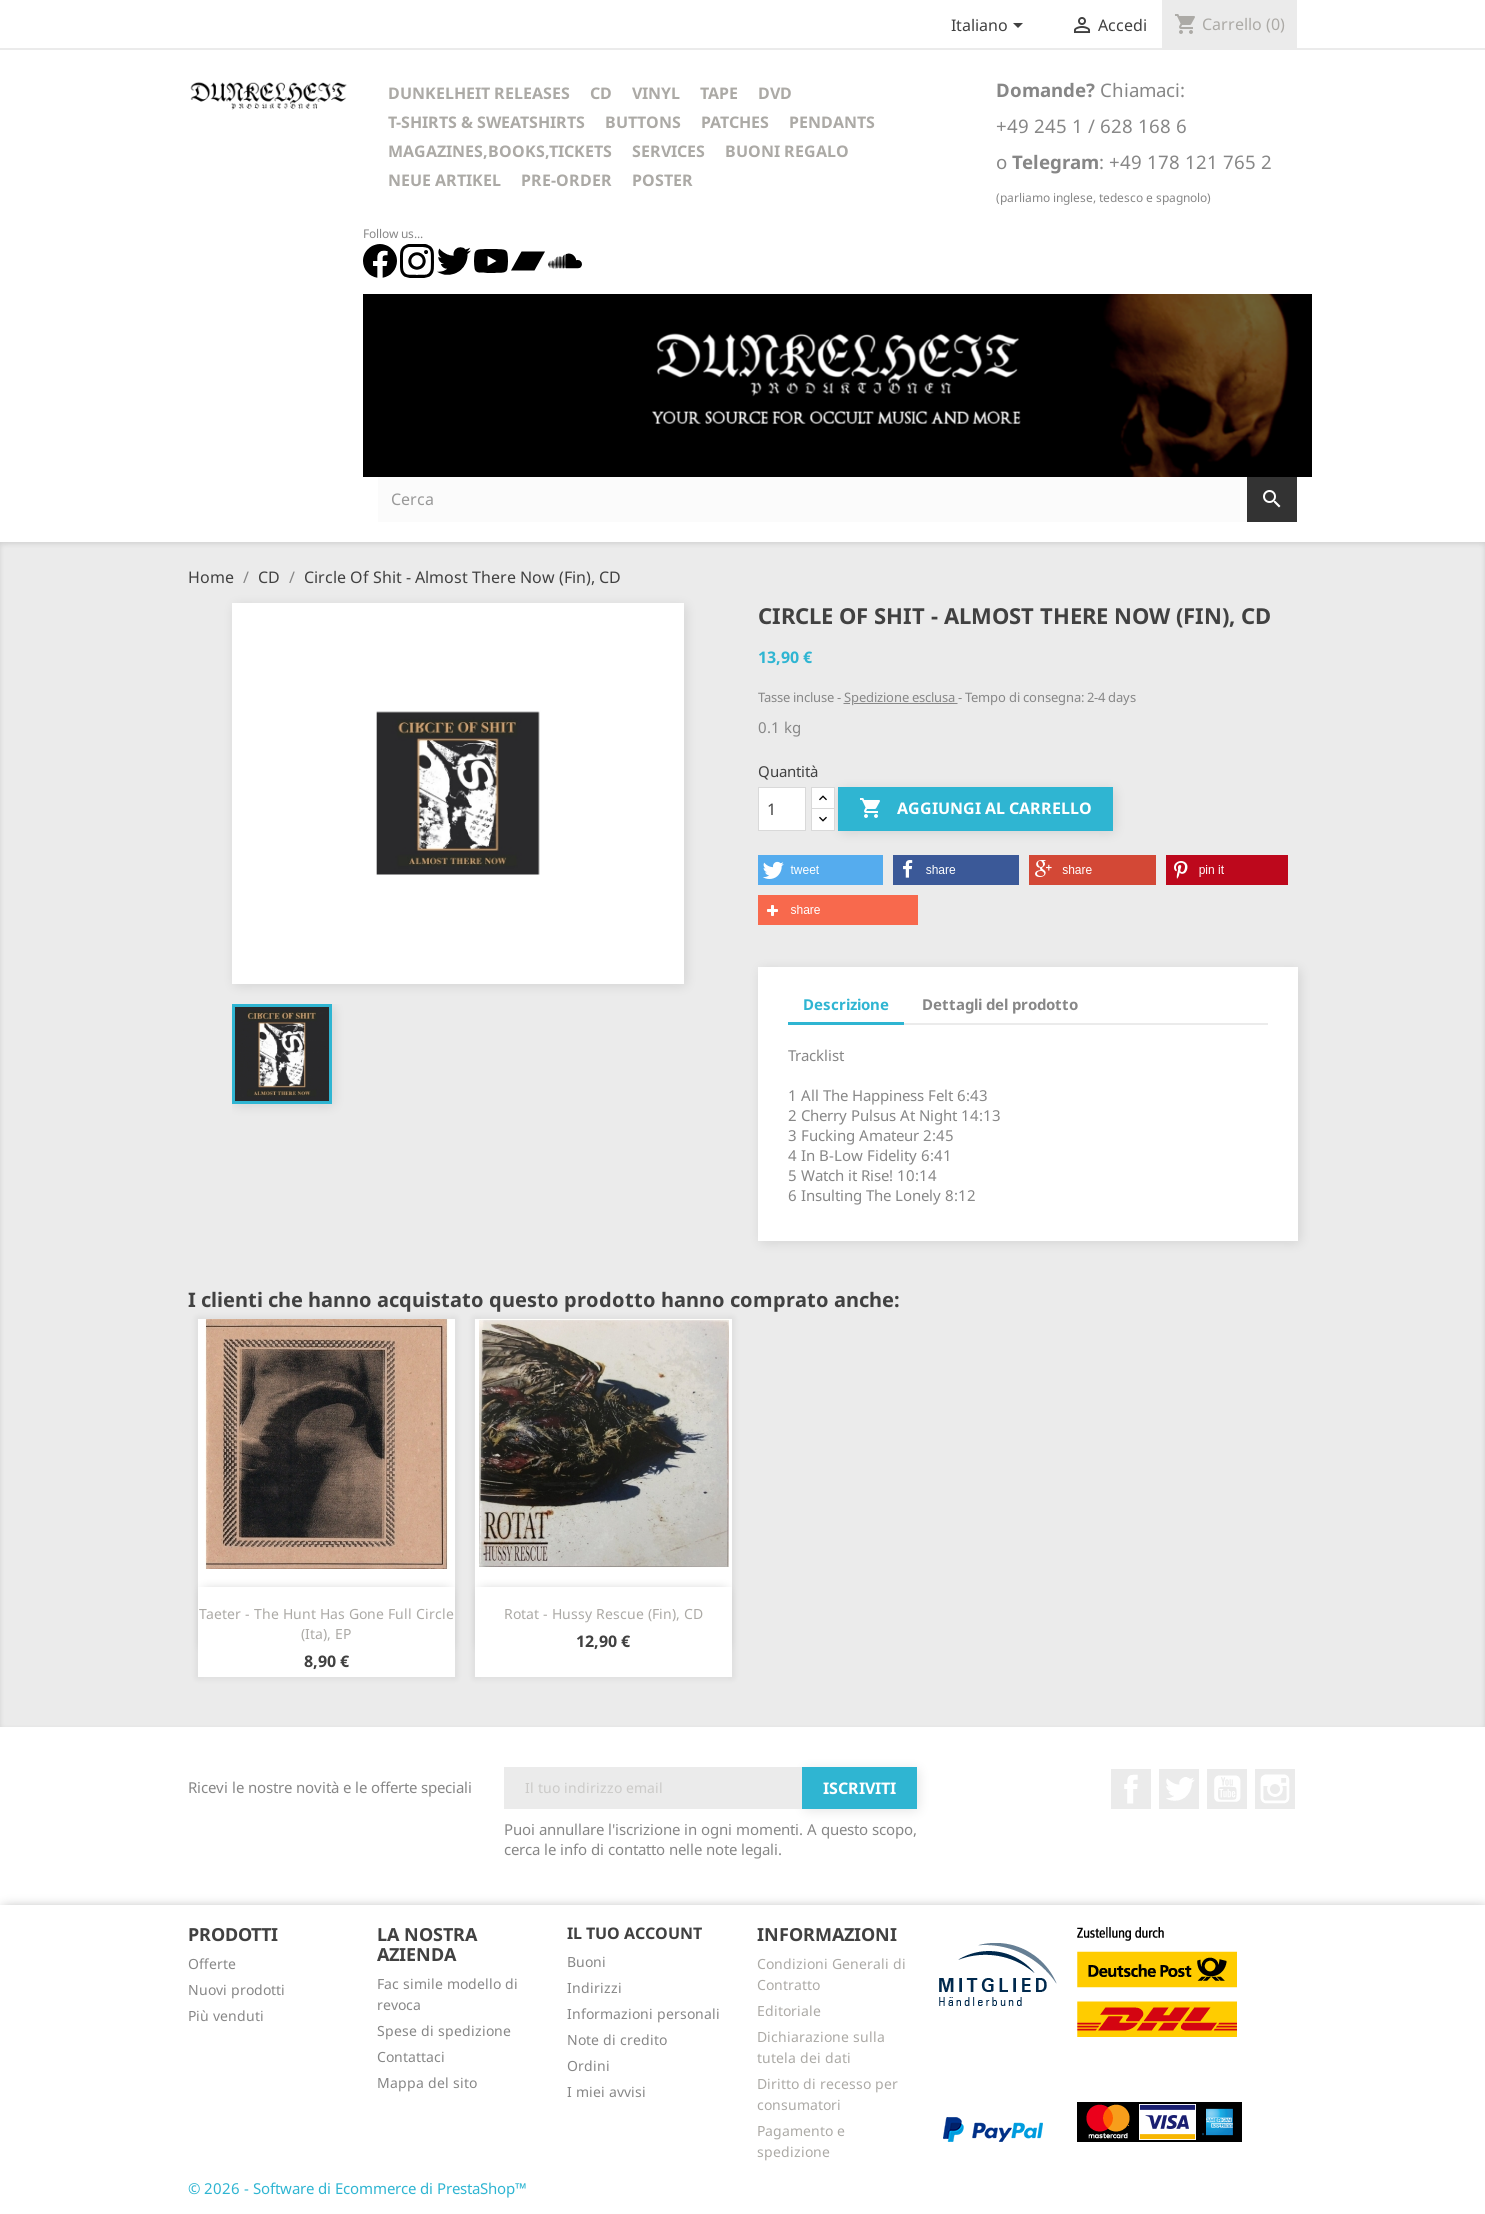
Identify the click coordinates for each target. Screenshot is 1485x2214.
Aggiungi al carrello (975, 809)
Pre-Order (566, 180)
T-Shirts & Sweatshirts (486, 122)
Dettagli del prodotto (1000, 1004)
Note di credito (617, 2039)
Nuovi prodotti (236, 1989)
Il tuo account (634, 1933)
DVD (775, 93)
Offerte (212, 1963)
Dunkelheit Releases (479, 93)
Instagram (1275, 1789)
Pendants (832, 122)
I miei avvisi (606, 2091)
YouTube (1227, 1789)
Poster (662, 180)
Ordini (588, 2065)
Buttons (643, 122)
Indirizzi (594, 1987)
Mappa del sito (427, 2082)
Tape (719, 93)
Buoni (586, 1961)
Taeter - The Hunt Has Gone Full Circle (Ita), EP (326, 1623)
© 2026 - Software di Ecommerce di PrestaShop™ (357, 2188)
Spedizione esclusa (901, 697)
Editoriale (789, 2010)
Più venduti (226, 2015)
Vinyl (656, 93)
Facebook (1131, 1789)
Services (668, 151)
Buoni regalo (787, 151)
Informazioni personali (643, 2013)
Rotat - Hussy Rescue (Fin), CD (603, 1613)
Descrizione (846, 1004)
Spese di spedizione (444, 2030)
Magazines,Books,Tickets (500, 151)
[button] (820, 870)
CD (601, 93)
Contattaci (411, 2056)
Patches (735, 122)
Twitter (1179, 1789)
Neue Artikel (444, 180)
